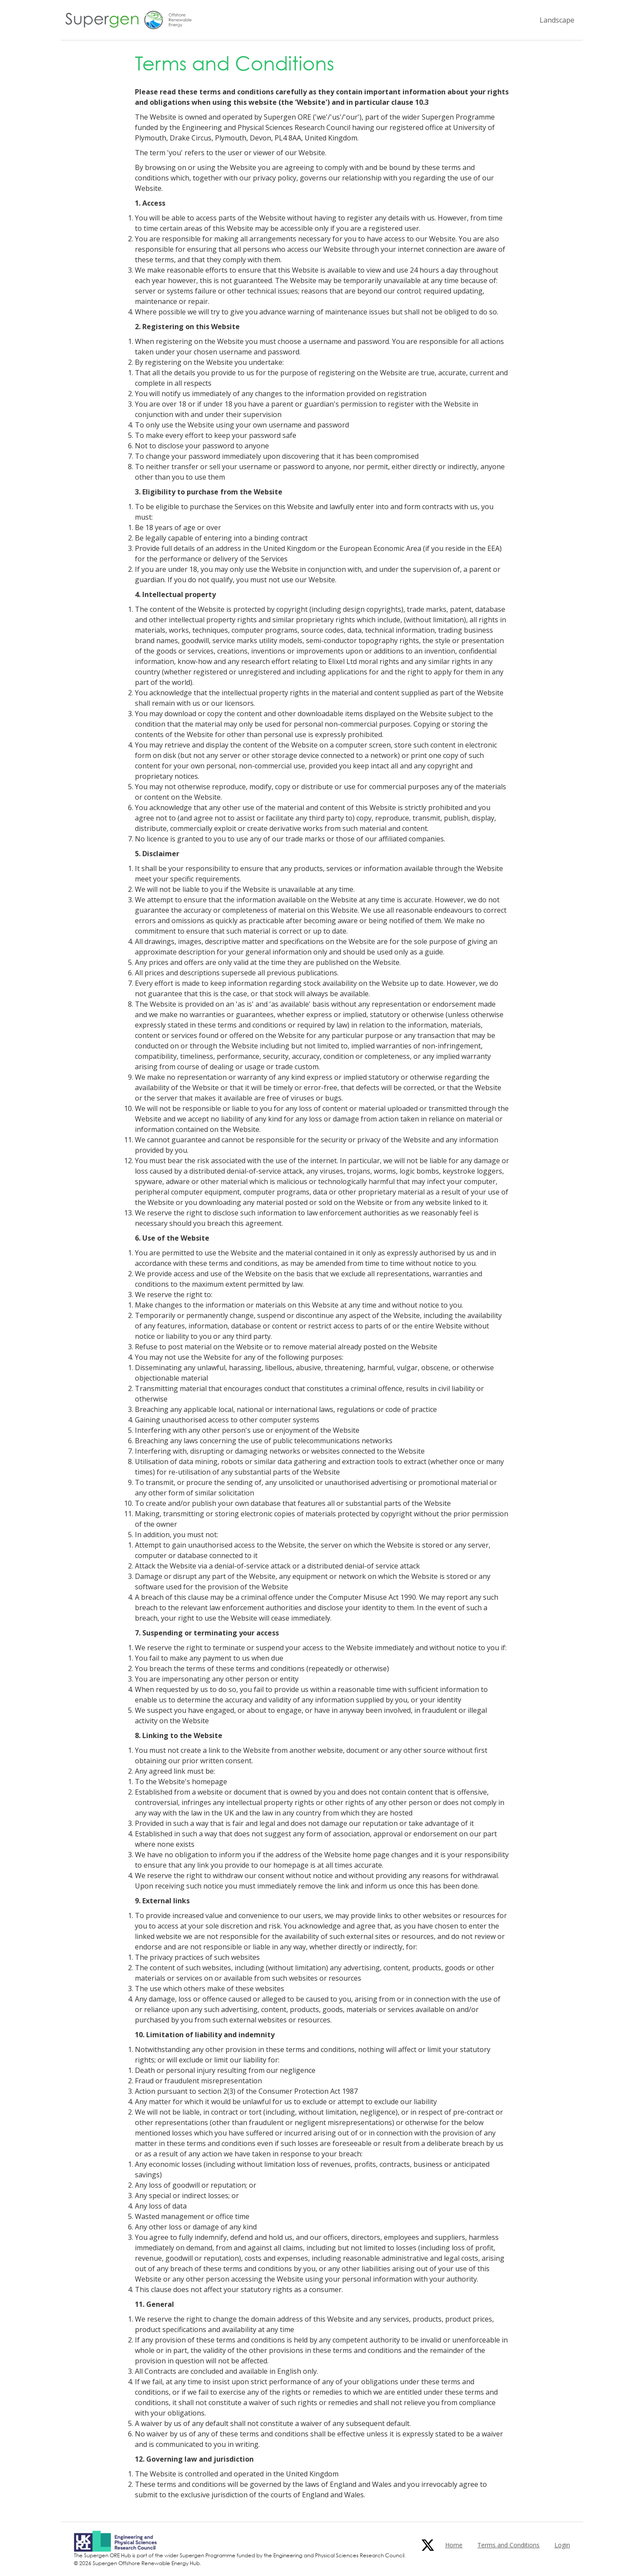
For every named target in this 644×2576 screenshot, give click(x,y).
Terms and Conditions (508, 2545)
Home (454, 2545)
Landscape (557, 20)
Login (562, 2545)
